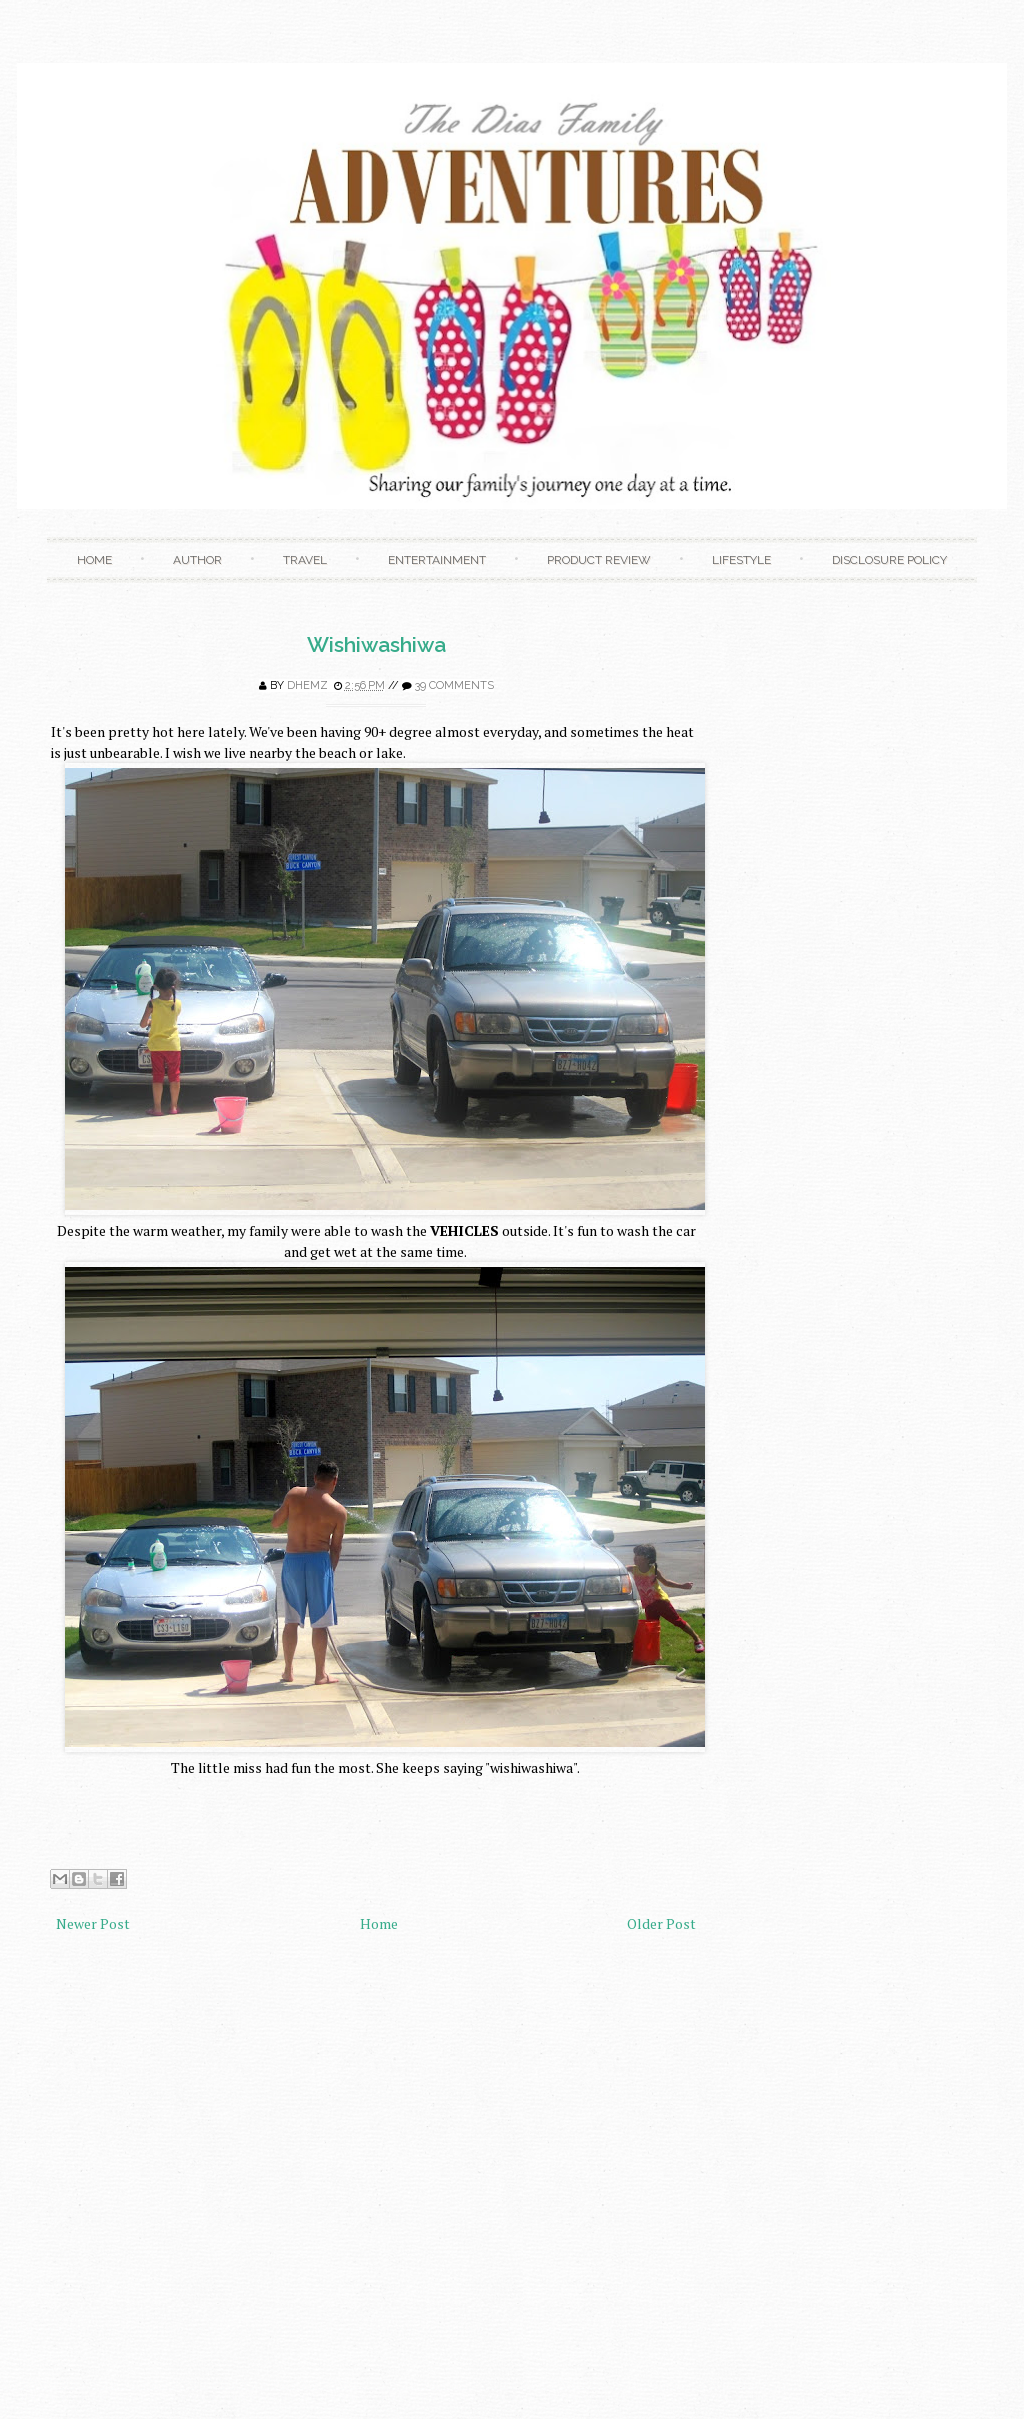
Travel (305, 560)
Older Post (661, 1923)
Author (197, 560)
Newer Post (93, 1923)
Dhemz (307, 685)
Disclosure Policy (889, 560)
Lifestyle (741, 560)
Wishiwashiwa (376, 644)
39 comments (454, 685)
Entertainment (437, 560)
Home (94, 560)
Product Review (599, 560)
